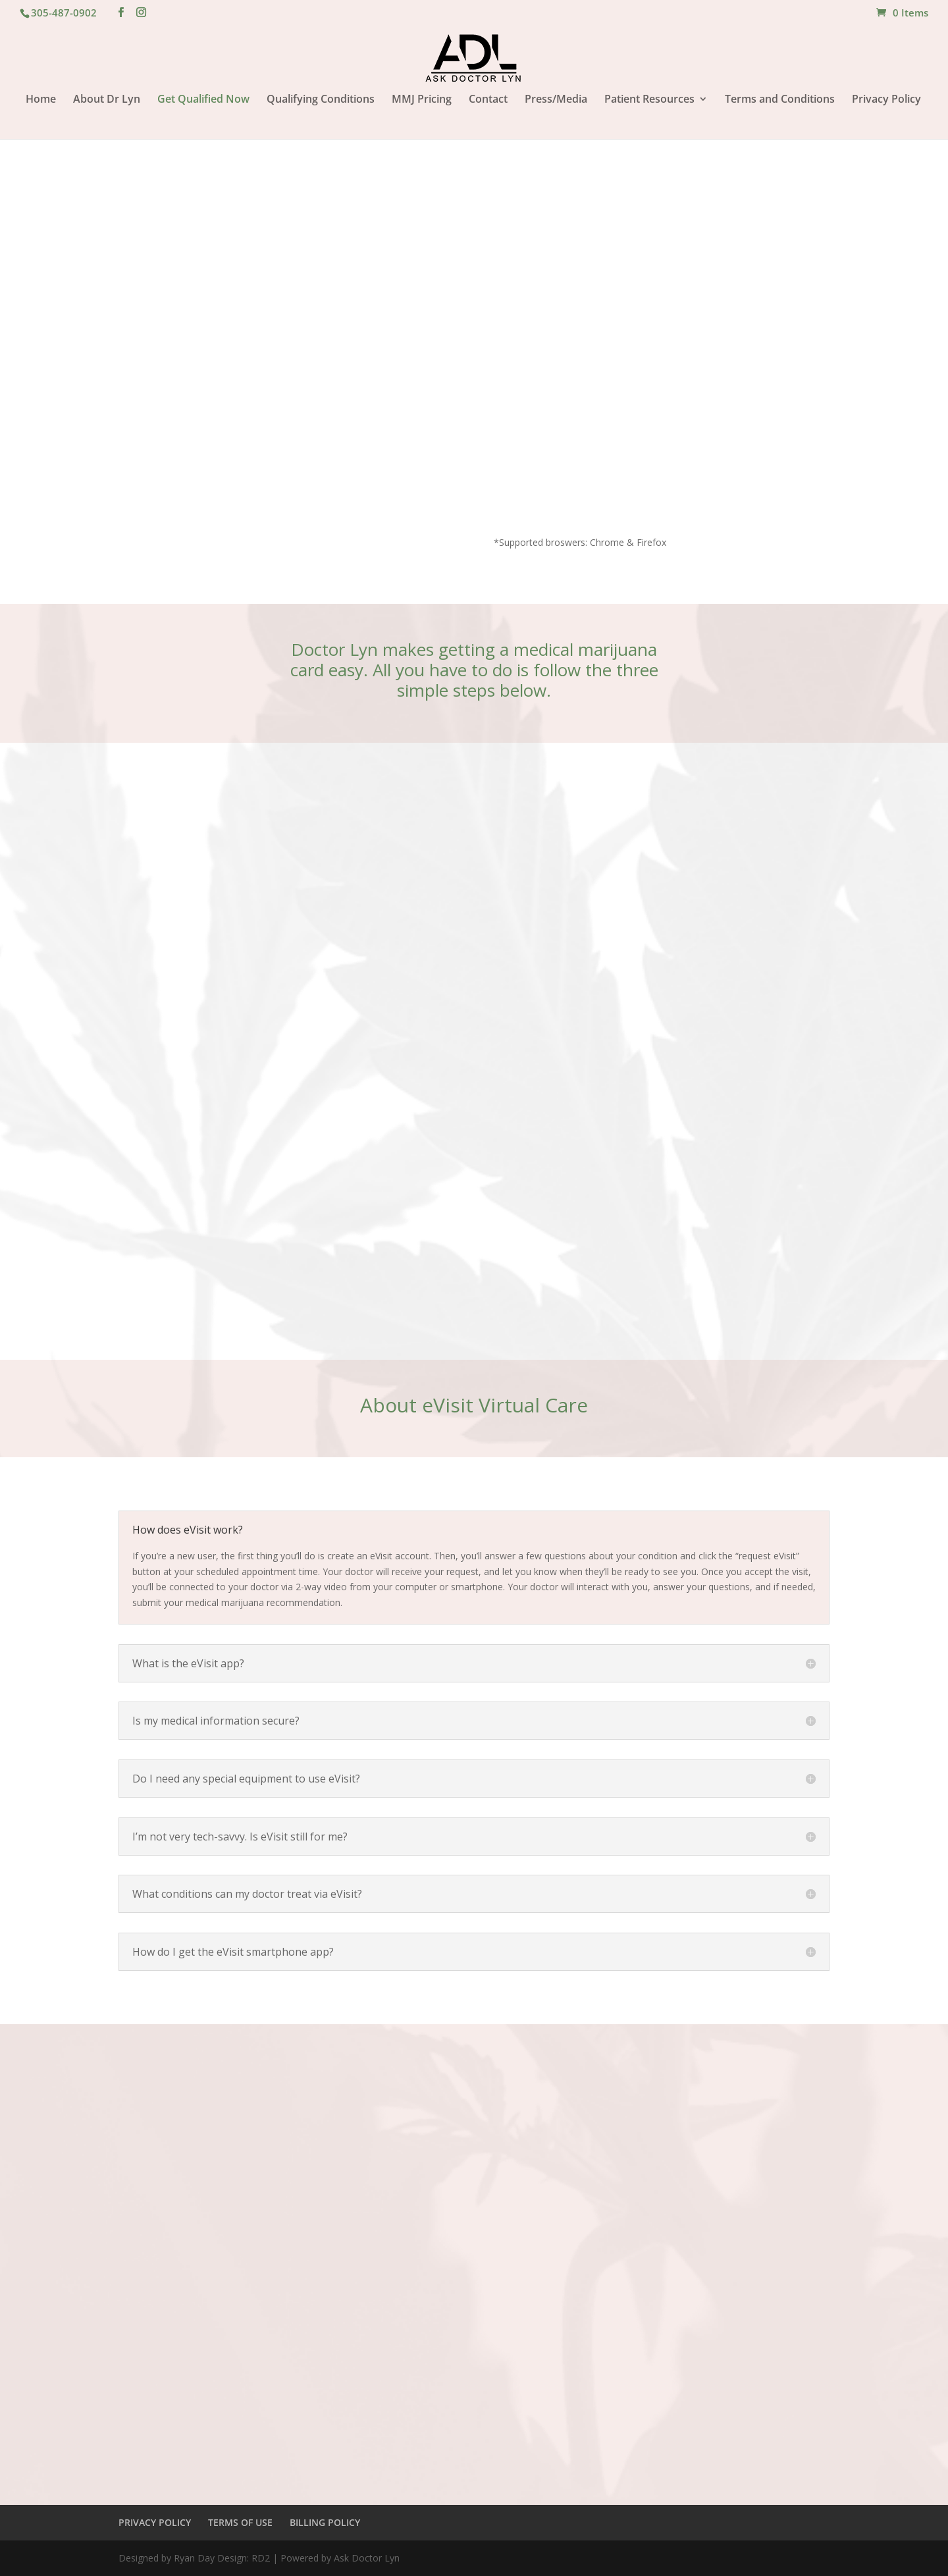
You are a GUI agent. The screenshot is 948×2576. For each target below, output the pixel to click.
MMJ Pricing (422, 100)
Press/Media (556, 100)
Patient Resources (649, 100)
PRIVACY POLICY (154, 2522)
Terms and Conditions (780, 100)
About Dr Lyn (106, 100)
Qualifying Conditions (321, 100)
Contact (488, 100)
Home (41, 100)
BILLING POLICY (325, 2522)
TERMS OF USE (240, 2522)
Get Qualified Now (203, 100)
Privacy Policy (886, 100)
